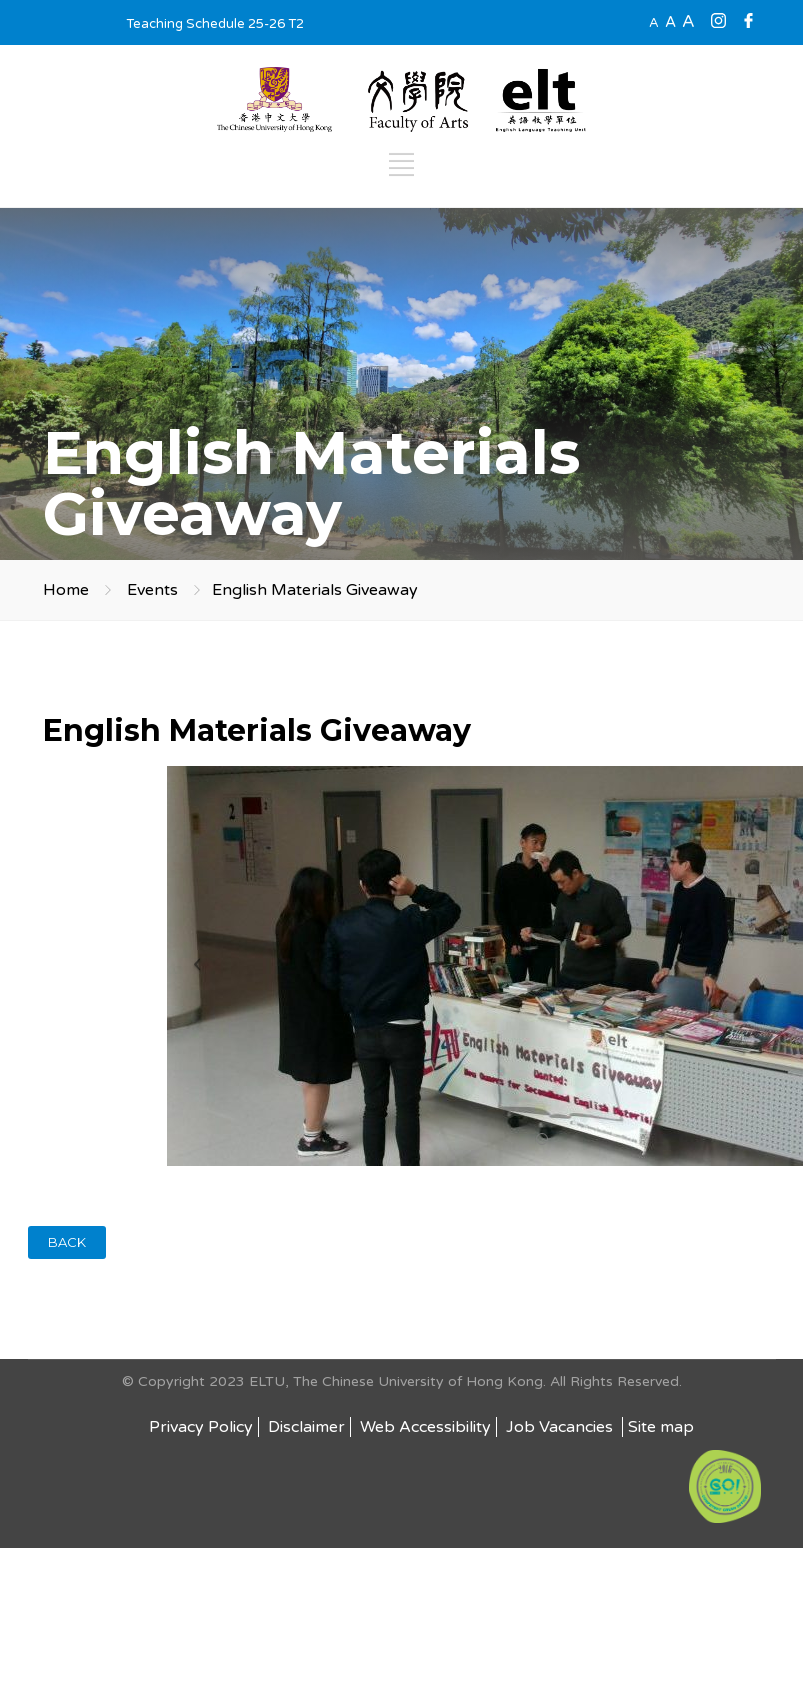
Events (152, 590)
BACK (67, 1242)
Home (66, 590)
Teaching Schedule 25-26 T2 (215, 24)
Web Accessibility (425, 1427)
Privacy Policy (201, 1427)
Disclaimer (306, 1427)
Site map (661, 1427)
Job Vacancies (561, 1427)
